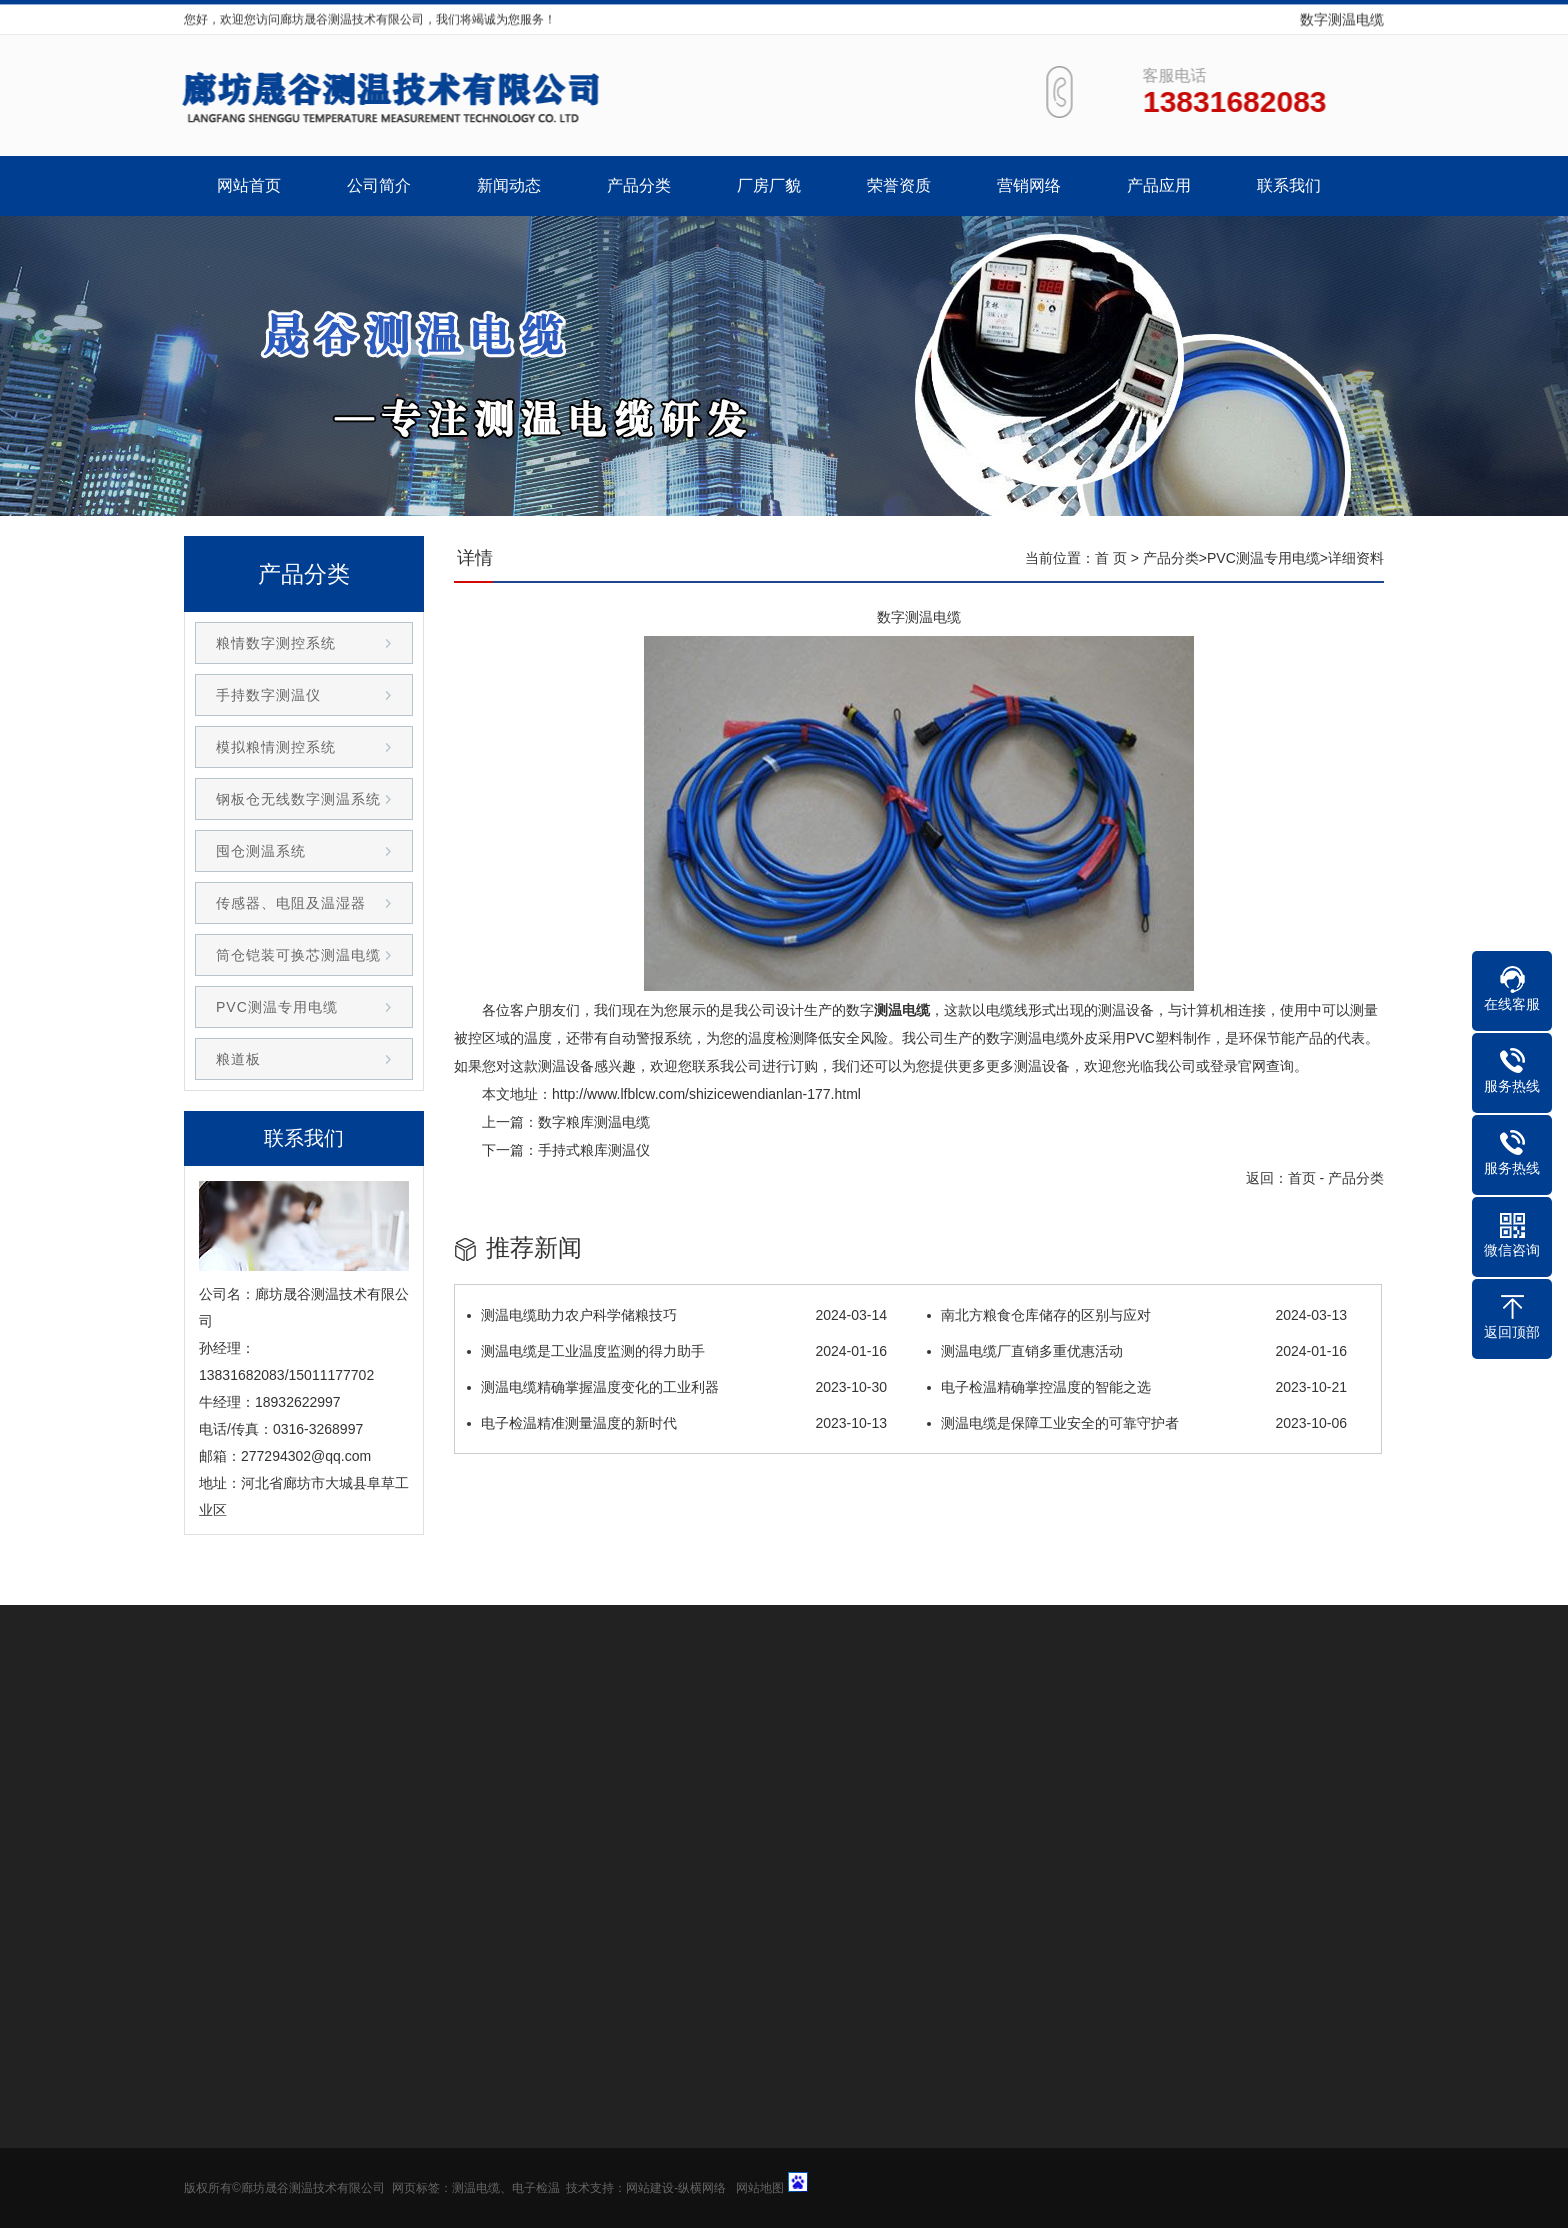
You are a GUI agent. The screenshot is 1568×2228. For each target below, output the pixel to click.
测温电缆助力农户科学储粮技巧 (677, 1315)
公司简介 (379, 185)
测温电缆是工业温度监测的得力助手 (677, 1351)
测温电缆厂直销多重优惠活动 (1137, 1351)
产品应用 (1159, 185)
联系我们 (1289, 185)
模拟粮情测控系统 (276, 747)
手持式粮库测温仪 (594, 1150)
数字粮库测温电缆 (594, 1122)
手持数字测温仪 (268, 695)
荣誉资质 (899, 185)
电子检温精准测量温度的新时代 (677, 1423)
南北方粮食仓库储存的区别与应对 (1137, 1315)
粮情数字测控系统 (276, 643)
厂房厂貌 (769, 185)
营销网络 (1029, 185)
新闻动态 (509, 185)
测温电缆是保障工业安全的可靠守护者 (1137, 1423)
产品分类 (639, 185)
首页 (1302, 1178)
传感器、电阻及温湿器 (291, 903)
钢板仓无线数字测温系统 (298, 799)
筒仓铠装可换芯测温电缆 (298, 955)
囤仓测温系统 (261, 851)
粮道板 (238, 1059)
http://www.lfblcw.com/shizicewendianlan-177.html (706, 1094)
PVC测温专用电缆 (1263, 558)
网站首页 (249, 185)
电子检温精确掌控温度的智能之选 (1137, 1387)
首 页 (1111, 558)
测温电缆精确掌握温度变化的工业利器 (677, 1387)
